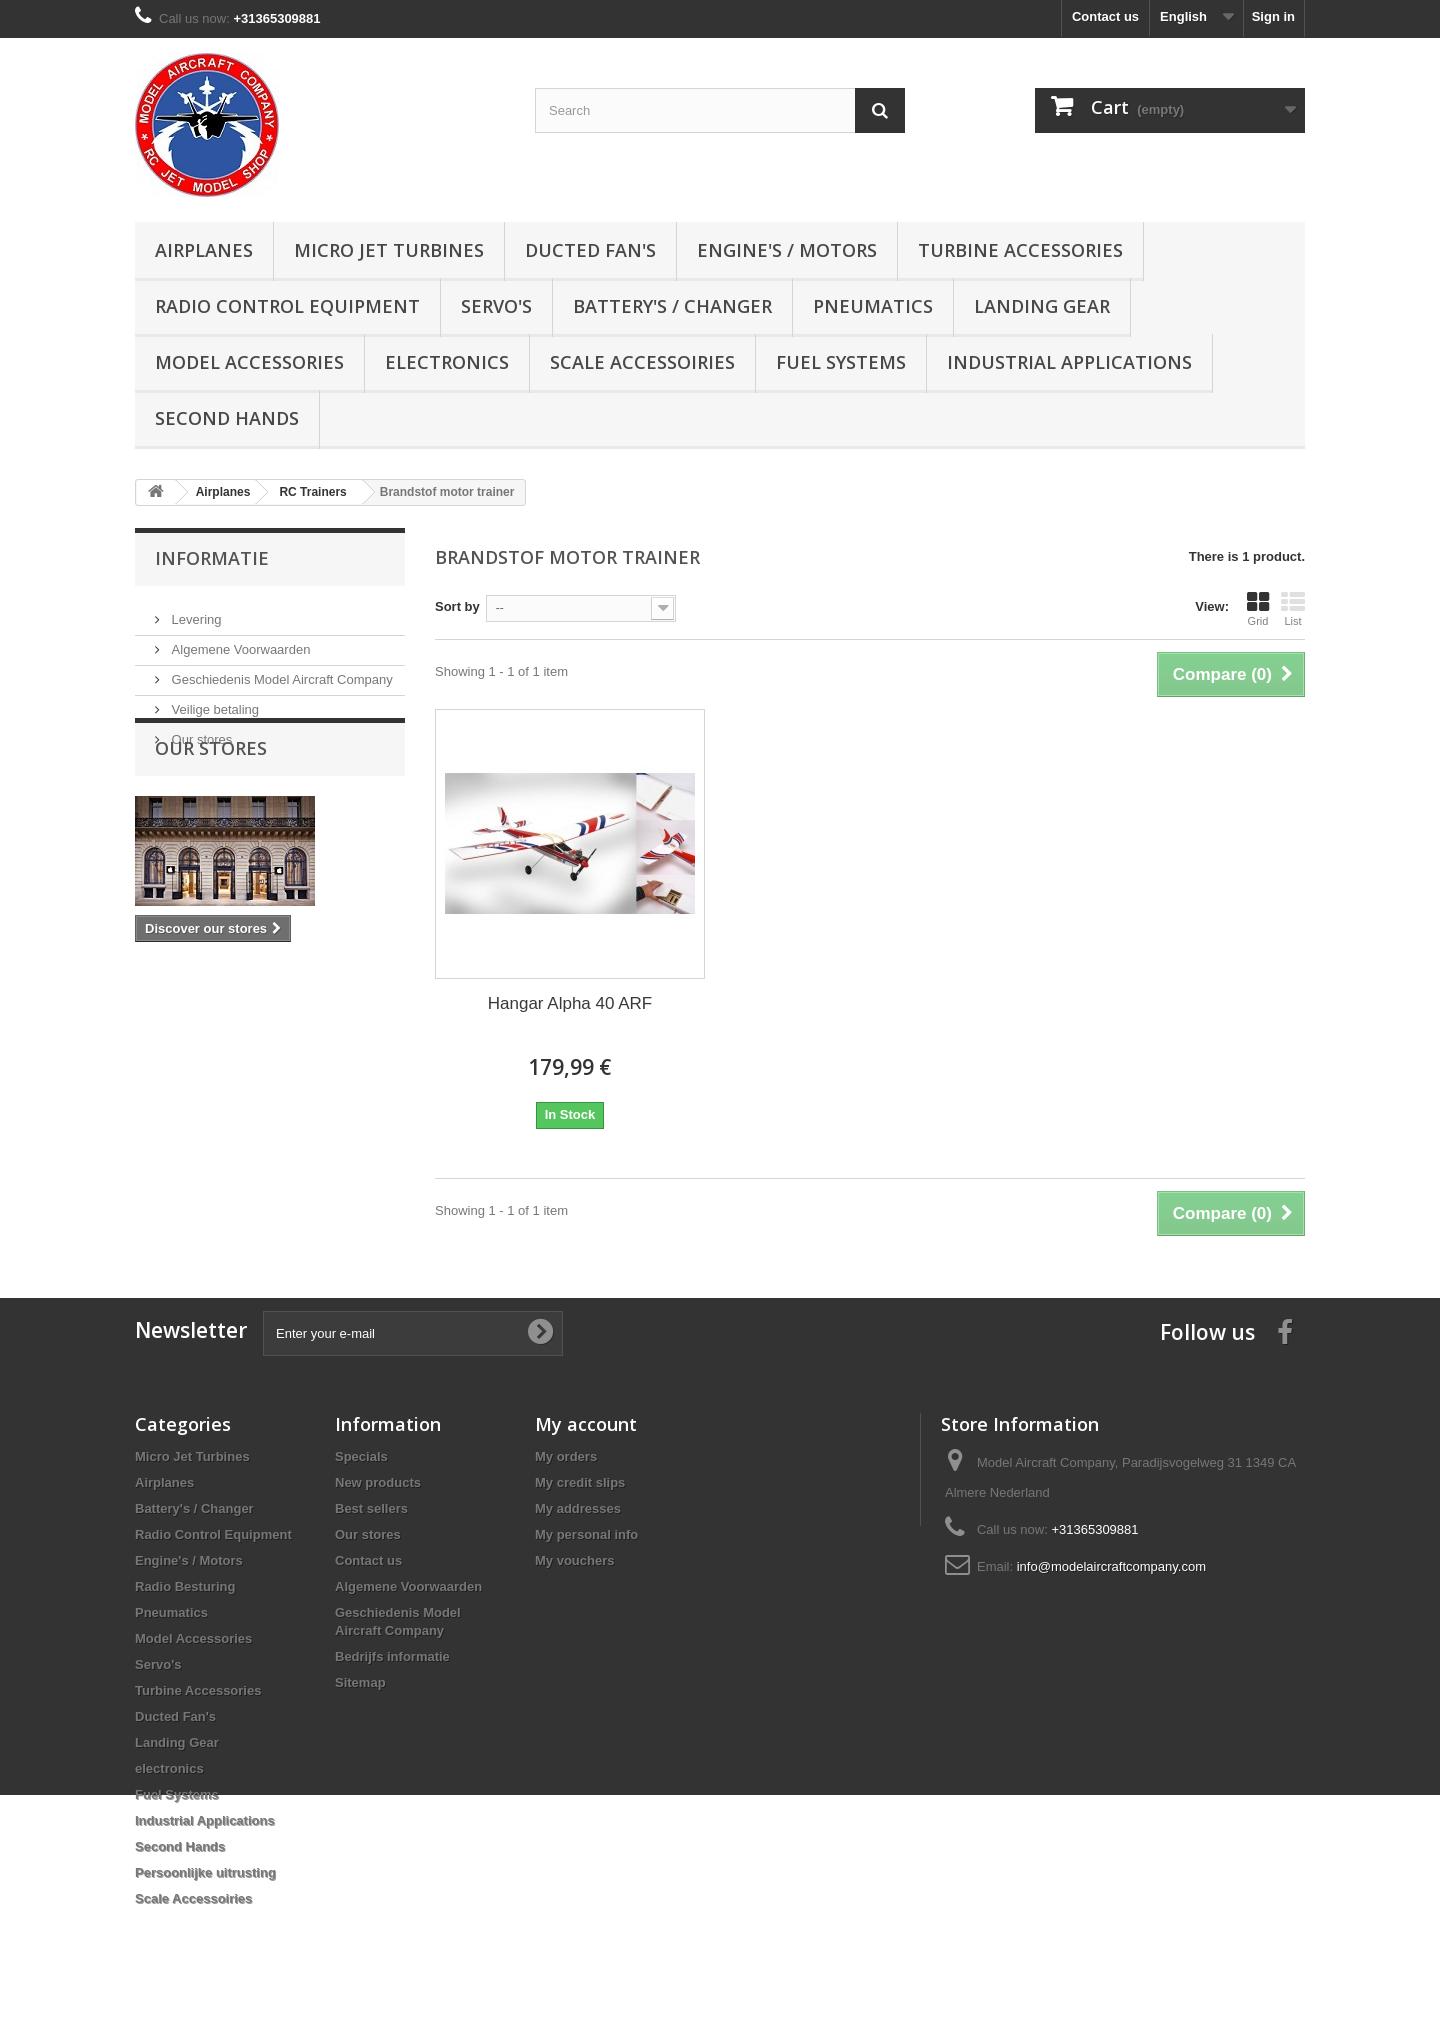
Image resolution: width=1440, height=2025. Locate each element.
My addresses (578, 1508)
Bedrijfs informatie (392, 1656)
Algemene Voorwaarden (239, 641)
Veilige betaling (213, 701)
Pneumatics (873, 306)
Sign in (1273, 16)
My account (586, 1424)
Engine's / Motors (787, 250)
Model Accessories (249, 362)
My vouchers (574, 1560)
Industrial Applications (1069, 362)
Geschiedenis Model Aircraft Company (280, 671)
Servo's (496, 306)
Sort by (457, 606)
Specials (361, 1456)
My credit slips (580, 1482)
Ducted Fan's (590, 250)
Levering (194, 611)
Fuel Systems (841, 362)
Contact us (1105, 16)
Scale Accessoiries (642, 362)
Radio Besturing (185, 1586)
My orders (566, 1456)
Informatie (212, 558)
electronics (447, 362)
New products (378, 1482)
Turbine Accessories (1020, 250)
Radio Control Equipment (287, 306)
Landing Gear (1042, 306)
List (1293, 609)
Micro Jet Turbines (389, 250)
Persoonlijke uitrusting (205, 1872)
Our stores (200, 731)
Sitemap (360, 1682)
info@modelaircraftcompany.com (1111, 1566)
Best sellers (371, 1508)
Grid (1258, 609)
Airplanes (204, 250)
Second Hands (227, 418)
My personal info (586, 1534)
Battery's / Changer (672, 306)
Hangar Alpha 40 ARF (570, 1003)
